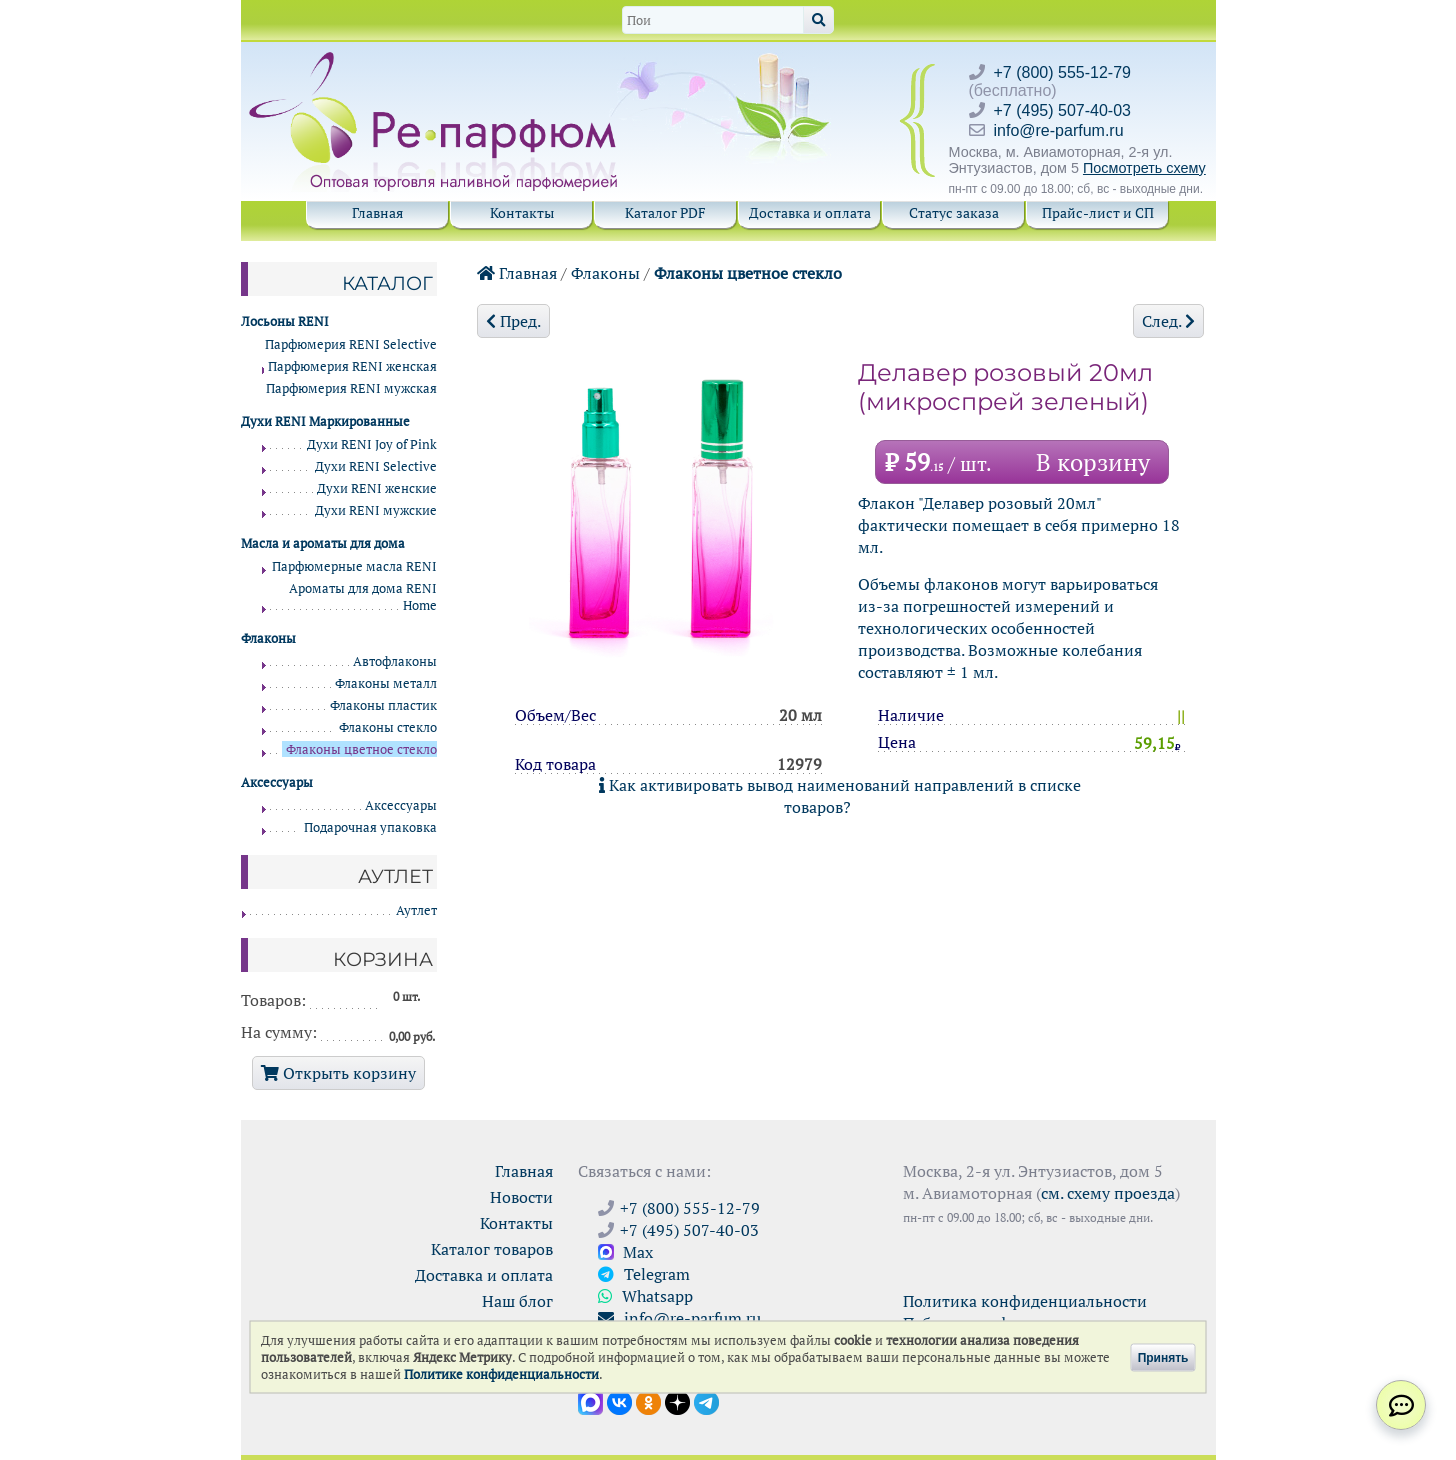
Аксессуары (401, 805)
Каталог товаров (492, 1249)
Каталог (387, 283)
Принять (1163, 1357)
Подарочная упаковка (370, 827)
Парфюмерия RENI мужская (351, 388)
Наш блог (517, 1301)
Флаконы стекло (388, 727)
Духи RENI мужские (376, 510)
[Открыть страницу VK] (619, 1401)
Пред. (513, 321)
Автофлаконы (395, 661)
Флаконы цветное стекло (748, 273)
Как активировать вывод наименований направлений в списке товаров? (840, 796)
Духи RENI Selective (376, 466)
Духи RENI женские (377, 488)
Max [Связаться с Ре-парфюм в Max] (625, 1252)
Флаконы (605, 273)
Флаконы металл (386, 683)
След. (1168, 321)
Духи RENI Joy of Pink (372, 444)
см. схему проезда (1108, 1193)
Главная (377, 212)
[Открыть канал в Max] (590, 1401)
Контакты (522, 212)
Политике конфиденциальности (501, 1374)
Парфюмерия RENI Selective (351, 344)
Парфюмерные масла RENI (354, 566)
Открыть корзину (338, 1073)
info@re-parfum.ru (1059, 130)
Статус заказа (954, 212)
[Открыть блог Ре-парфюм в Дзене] (677, 1401)
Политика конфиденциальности (1025, 1301)
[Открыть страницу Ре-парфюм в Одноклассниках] (648, 1401)
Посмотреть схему (1144, 168)
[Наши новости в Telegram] (706, 1401)
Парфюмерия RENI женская (352, 366)
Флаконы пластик (383, 705)
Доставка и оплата (810, 212)
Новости (521, 1197)
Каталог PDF (665, 212)
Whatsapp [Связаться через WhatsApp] (645, 1296)
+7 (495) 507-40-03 (1062, 110)
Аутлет (416, 910)
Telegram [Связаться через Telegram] (644, 1274)
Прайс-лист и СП (1098, 212)
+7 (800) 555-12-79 (1062, 72)
